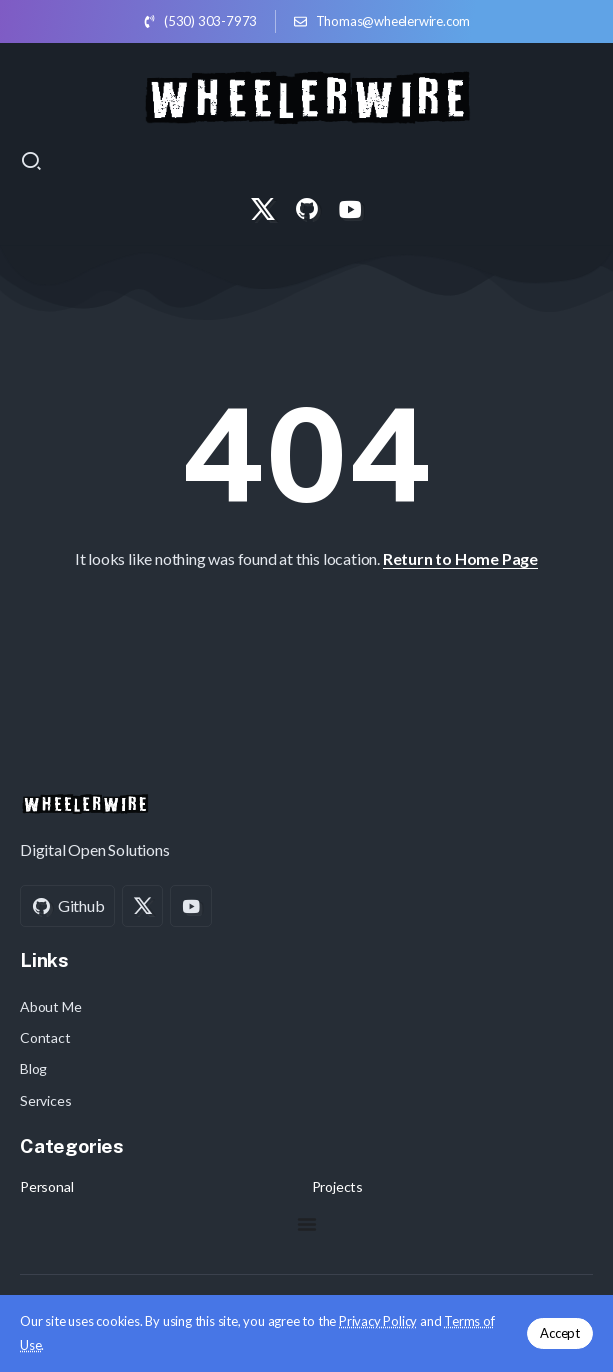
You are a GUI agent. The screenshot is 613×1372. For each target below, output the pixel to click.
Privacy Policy (378, 1321)
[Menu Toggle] (307, 1224)
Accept (560, 1333)
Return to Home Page (460, 558)
